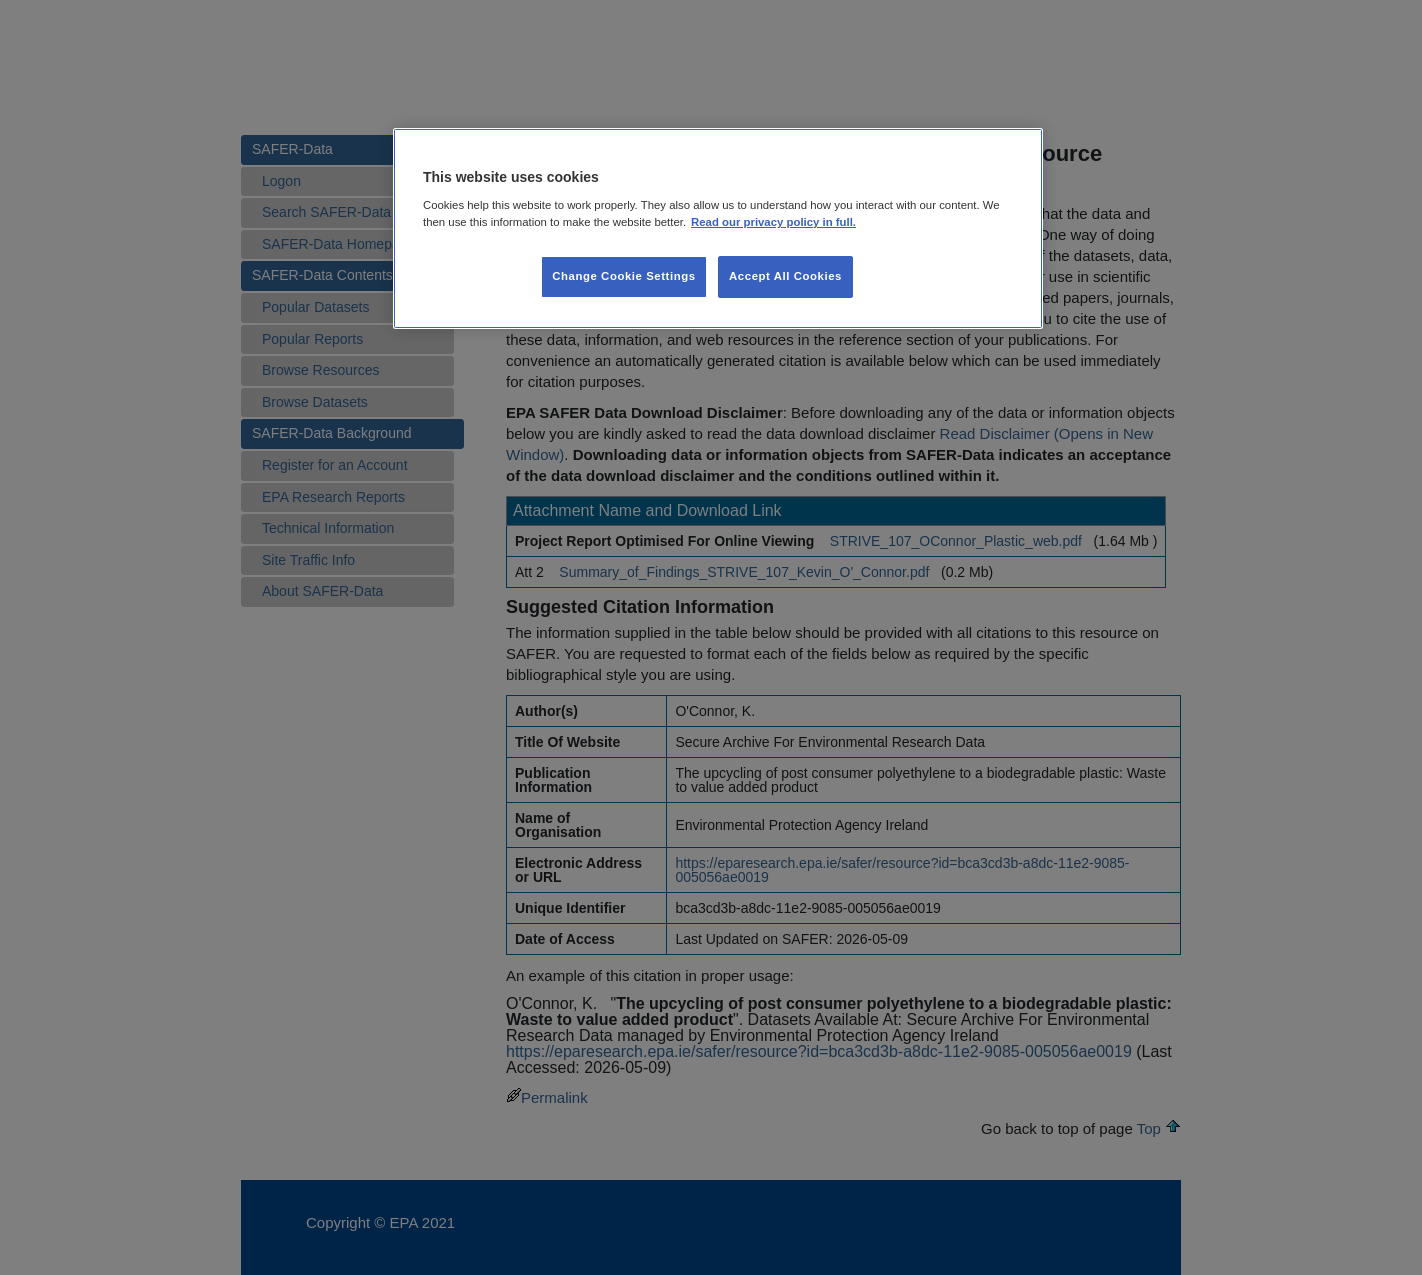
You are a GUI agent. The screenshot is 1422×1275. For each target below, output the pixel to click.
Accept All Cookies (785, 276)
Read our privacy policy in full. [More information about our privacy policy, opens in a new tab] (773, 222)
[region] (718, 229)
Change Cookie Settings (623, 276)
